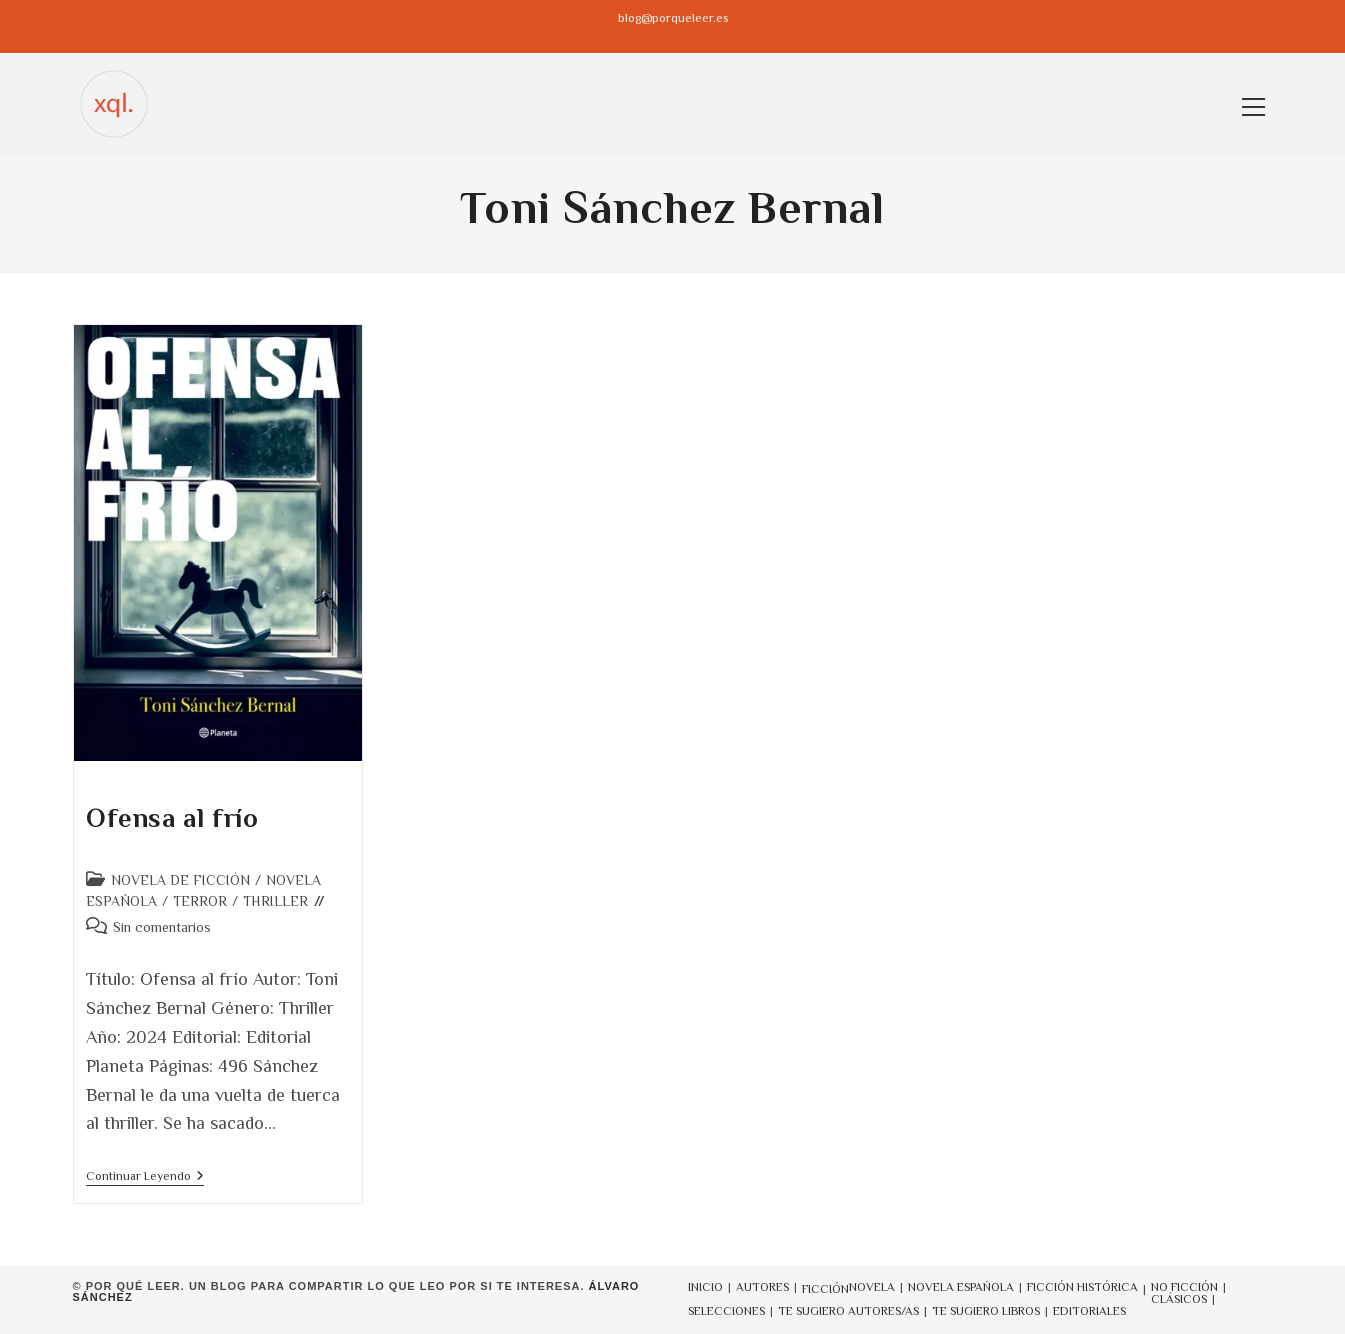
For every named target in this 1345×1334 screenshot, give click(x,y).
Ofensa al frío (175, 817)
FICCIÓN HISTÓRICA (1082, 1287)
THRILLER (275, 901)
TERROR (200, 901)
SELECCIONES (726, 1311)
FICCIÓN (825, 1289)
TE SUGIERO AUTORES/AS (848, 1311)
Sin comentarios (162, 927)
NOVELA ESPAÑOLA (961, 1287)
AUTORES (762, 1287)
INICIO (705, 1287)
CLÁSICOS (1179, 1299)
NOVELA (872, 1287)
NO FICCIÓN (1184, 1287)
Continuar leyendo (145, 1177)
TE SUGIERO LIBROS (986, 1311)
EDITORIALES (1089, 1311)
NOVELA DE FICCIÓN (180, 880)
